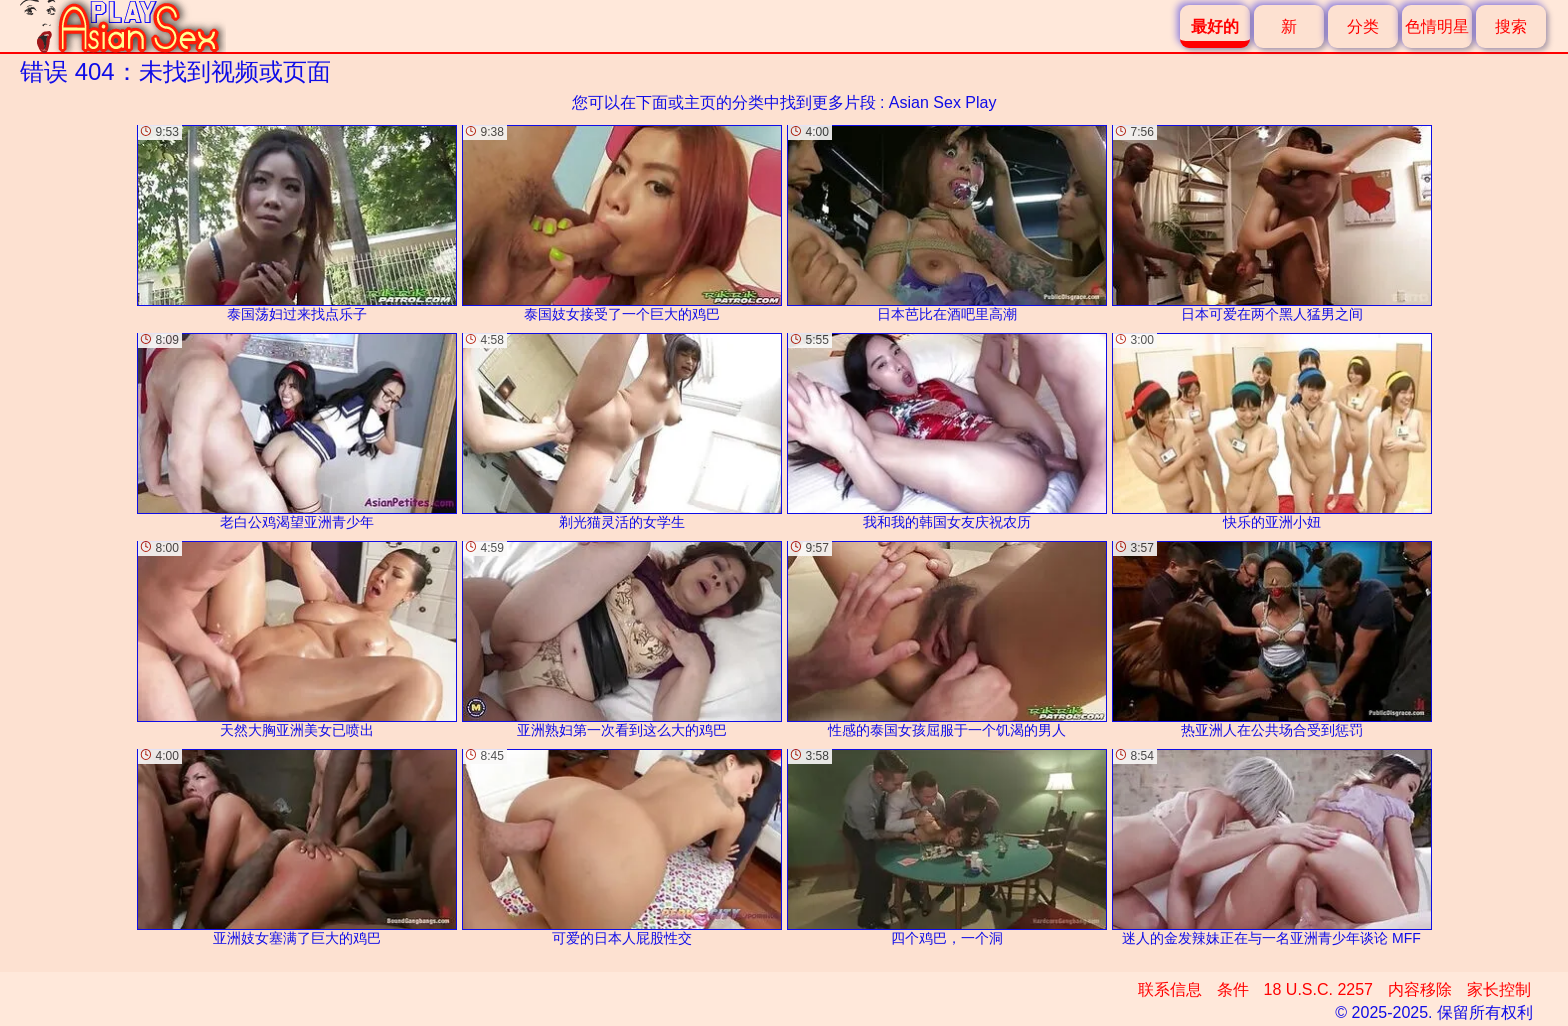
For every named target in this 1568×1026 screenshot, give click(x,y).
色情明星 (1437, 26)
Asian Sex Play (943, 102)
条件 (1233, 989)
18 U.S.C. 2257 (1318, 989)
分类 (1363, 26)
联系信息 (1170, 989)
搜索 (1511, 26)
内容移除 (1420, 989)
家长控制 (1499, 989)
